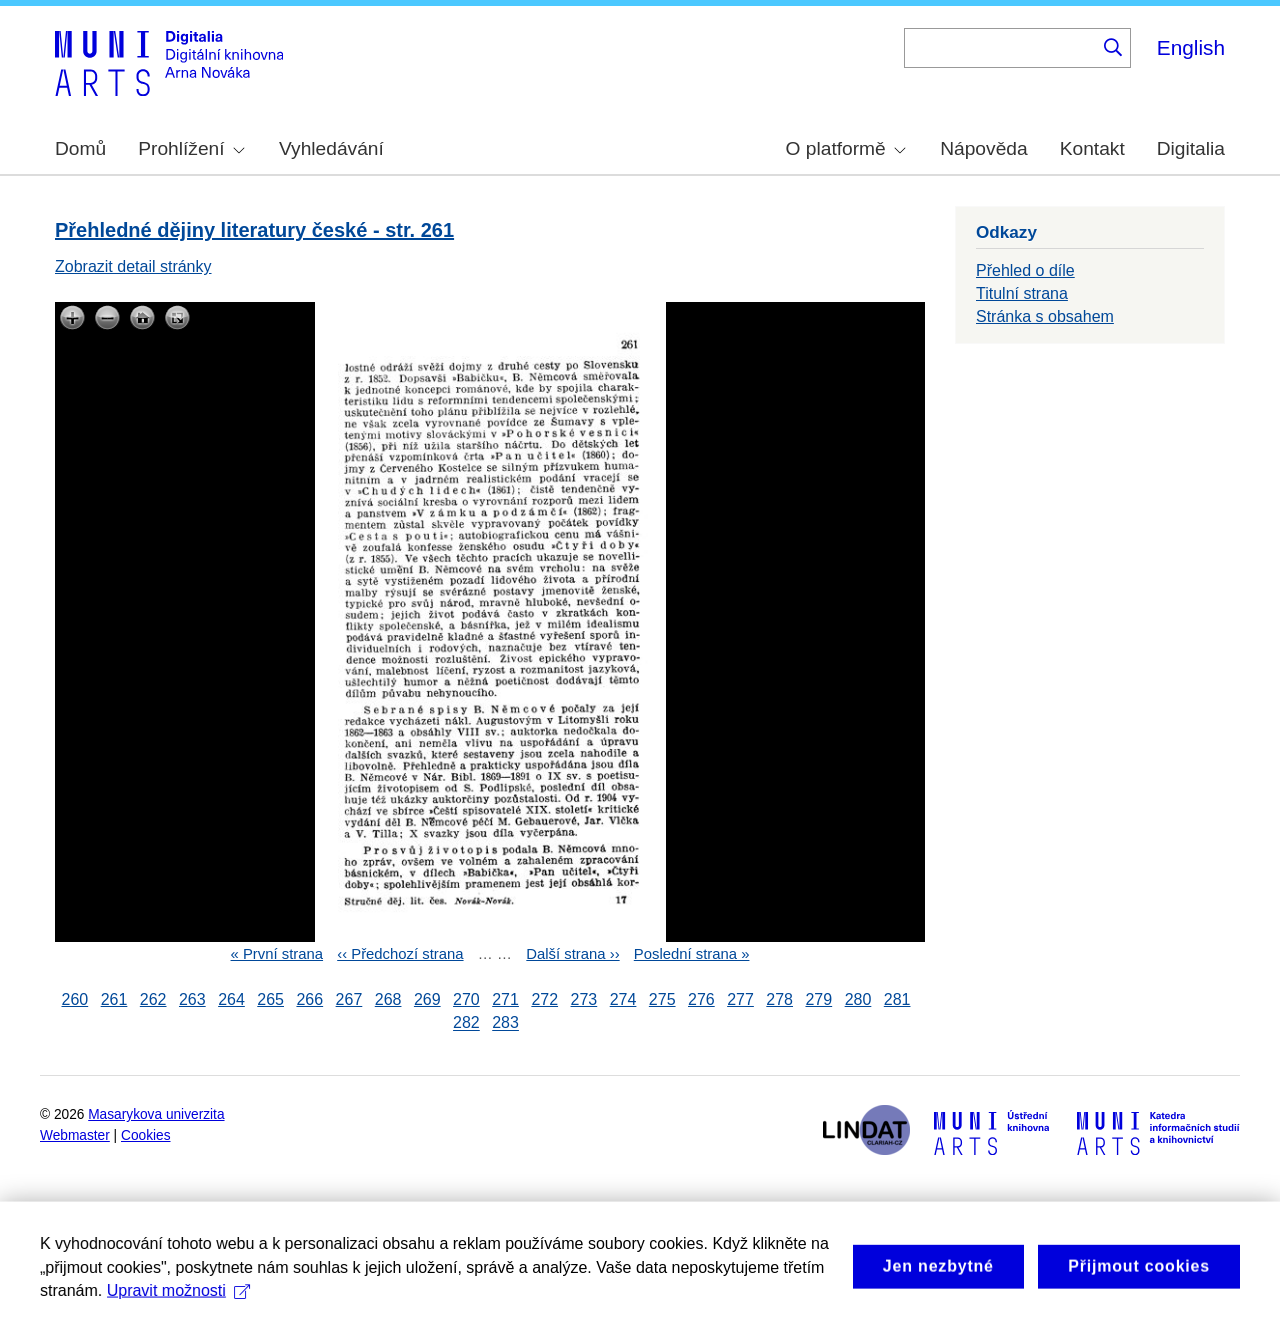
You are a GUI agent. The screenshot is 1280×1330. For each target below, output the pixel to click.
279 (818, 999)
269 (427, 999)
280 (858, 999)
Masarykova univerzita (156, 1114)
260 (75, 999)
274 (623, 999)
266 (309, 999)
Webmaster (75, 1135)
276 (701, 999)
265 (270, 999)
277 (740, 999)
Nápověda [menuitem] (983, 148)
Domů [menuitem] (80, 148)
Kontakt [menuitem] (1092, 148)
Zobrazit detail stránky (133, 266)
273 (584, 999)
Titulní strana (1022, 293)
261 (114, 999)
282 (466, 1023)
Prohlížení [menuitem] (191, 148)
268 (388, 999)
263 (192, 999)
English (1191, 47)
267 (349, 999)
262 (153, 999)
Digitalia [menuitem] (1191, 148)
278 (779, 999)
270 (466, 999)
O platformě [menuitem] (846, 148)
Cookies (146, 1135)
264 (231, 999)
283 (505, 1023)
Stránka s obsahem (1045, 316)
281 (897, 999)
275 (662, 999)
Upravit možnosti (178, 1314)
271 (505, 999)
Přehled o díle (1025, 270)
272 (544, 999)
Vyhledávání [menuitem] (331, 148)
